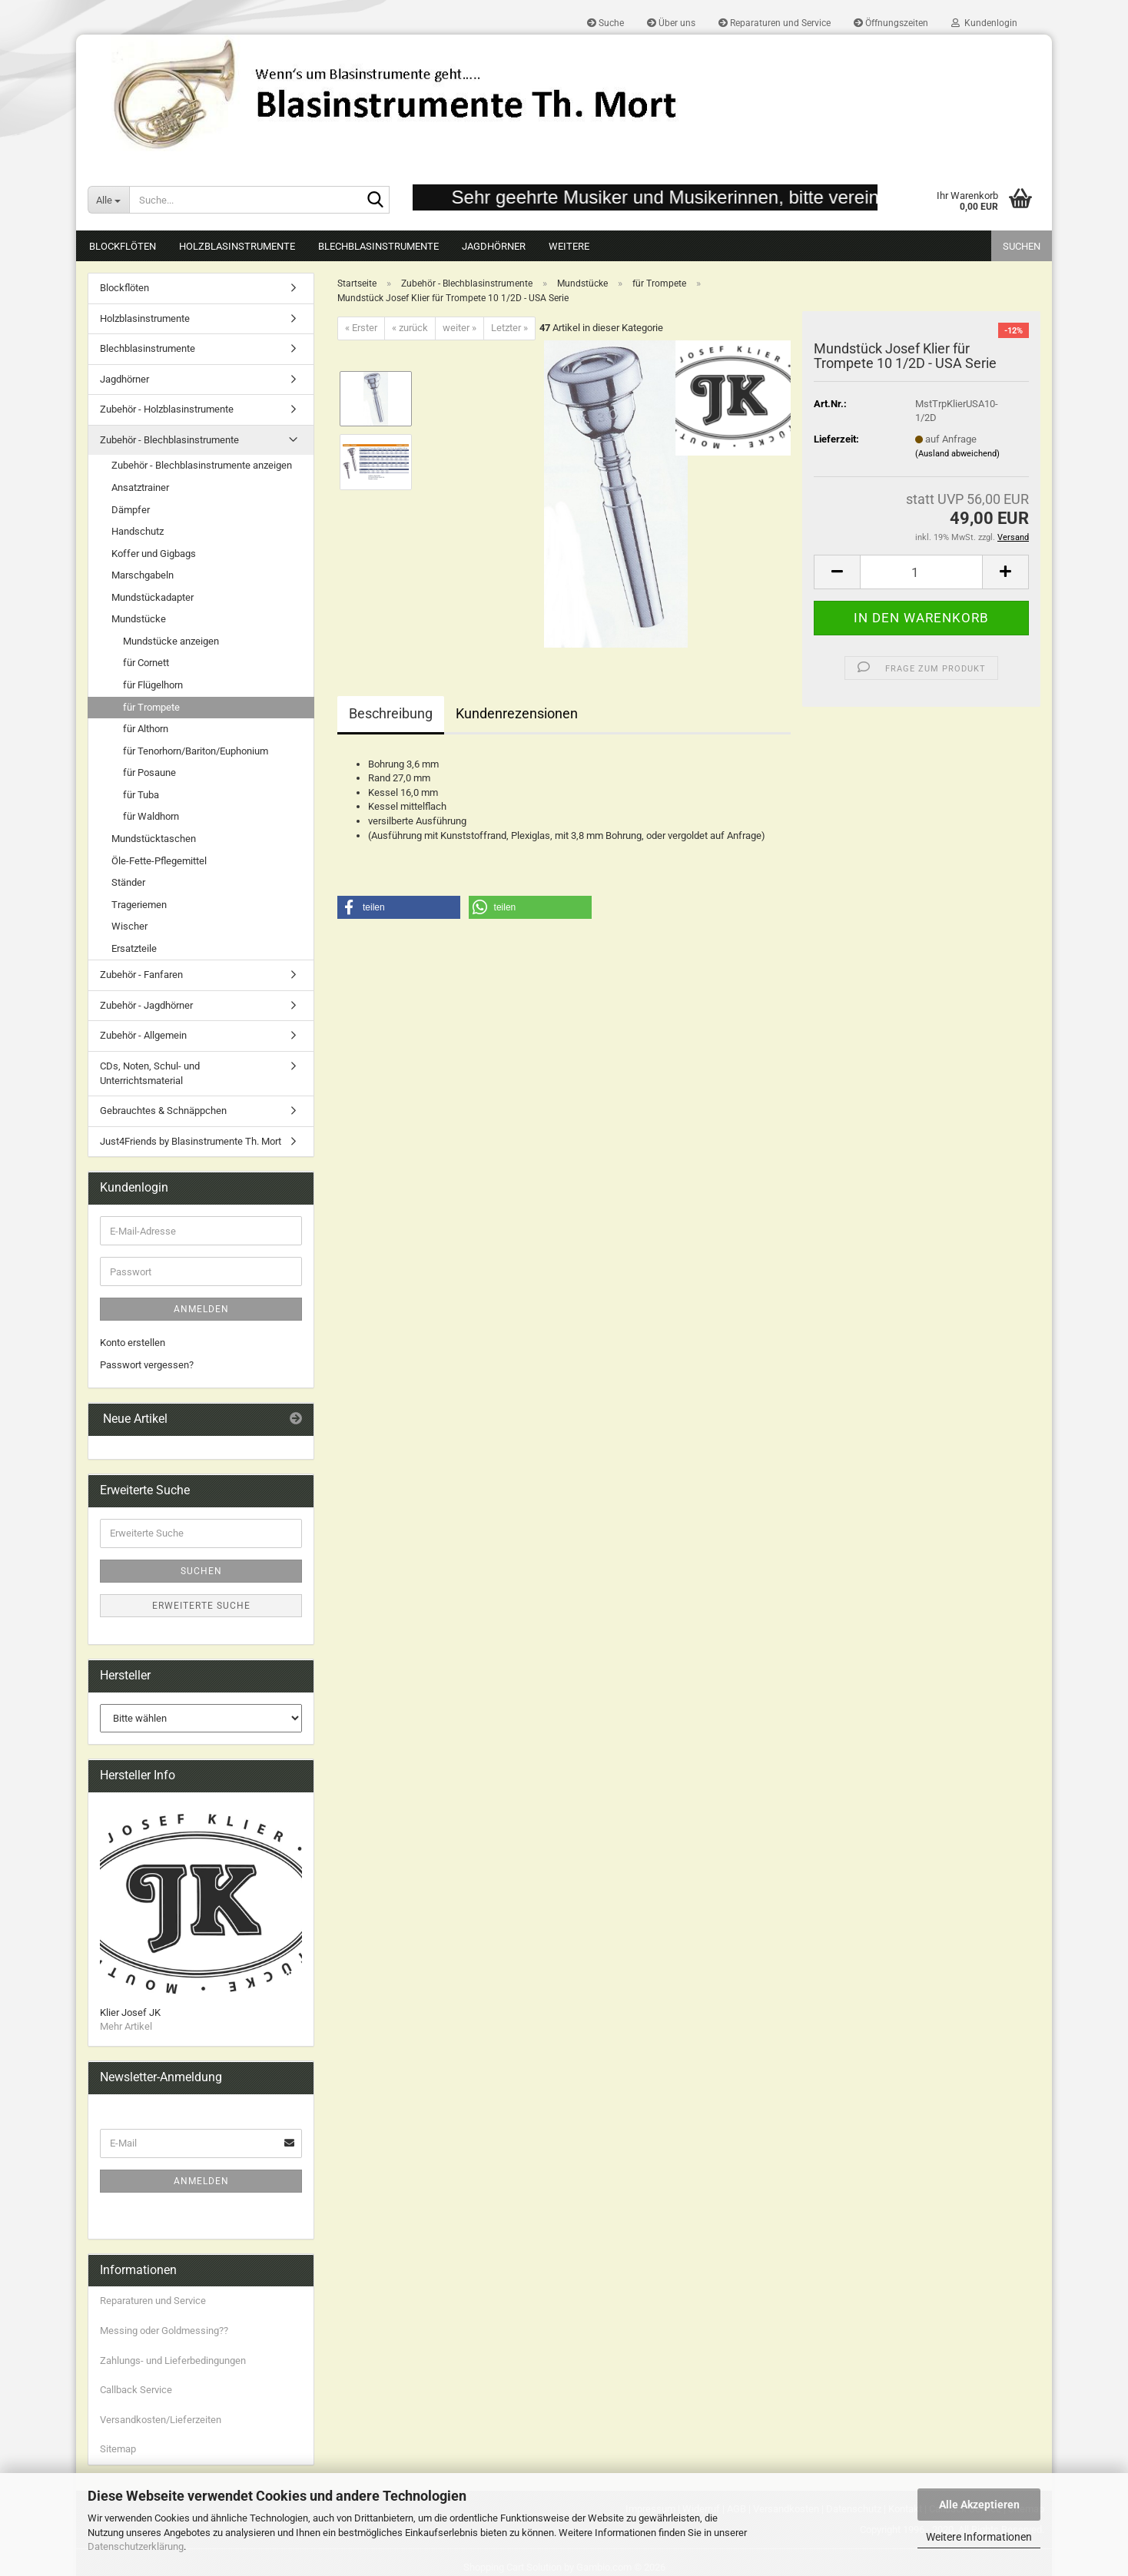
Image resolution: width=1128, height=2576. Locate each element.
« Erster (361, 327)
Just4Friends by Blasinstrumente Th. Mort (190, 1141)
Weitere (569, 246)
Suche (605, 23)
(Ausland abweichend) (957, 454)
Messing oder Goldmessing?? (164, 2330)
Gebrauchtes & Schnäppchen (163, 1110)
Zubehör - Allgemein (143, 1035)
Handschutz (137, 531)
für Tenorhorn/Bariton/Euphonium (195, 751)
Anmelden (201, 1309)
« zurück (410, 327)
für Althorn (145, 728)
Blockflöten (122, 246)
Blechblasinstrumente (378, 246)
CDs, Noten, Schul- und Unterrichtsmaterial (150, 1073)
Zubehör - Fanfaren (141, 974)
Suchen (1021, 246)
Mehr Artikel (126, 2026)
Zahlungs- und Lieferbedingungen (173, 2360)
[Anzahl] (921, 572)
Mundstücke (138, 619)
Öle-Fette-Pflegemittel (159, 861)
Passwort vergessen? (147, 1365)
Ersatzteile (134, 948)
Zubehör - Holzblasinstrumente (167, 409)
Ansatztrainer (140, 487)
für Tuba (141, 795)
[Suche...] (108, 200)
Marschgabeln (142, 575)
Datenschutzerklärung (136, 2546)
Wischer (129, 926)
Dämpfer (130, 510)
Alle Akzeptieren (979, 2504)
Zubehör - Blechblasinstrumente (169, 440)
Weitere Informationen (979, 2537)
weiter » (459, 327)
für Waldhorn (151, 816)
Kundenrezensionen (517, 713)
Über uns (671, 23)
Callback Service (136, 2389)
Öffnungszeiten (891, 23)
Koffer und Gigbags (153, 553)
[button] (837, 572)
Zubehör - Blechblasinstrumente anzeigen (201, 465)
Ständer (128, 882)
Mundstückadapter (152, 597)
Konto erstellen (132, 1342)
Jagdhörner (494, 246)
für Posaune (149, 772)
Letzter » (509, 327)
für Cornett (146, 662)
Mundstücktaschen (153, 838)
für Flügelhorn (153, 685)
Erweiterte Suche (201, 1605)
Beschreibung (391, 713)
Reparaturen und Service (774, 23)
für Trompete (151, 707)
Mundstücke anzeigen (171, 641)
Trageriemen (139, 904)
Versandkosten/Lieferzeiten (160, 2419)
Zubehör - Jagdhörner (146, 1005)
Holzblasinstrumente (237, 246)
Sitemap (118, 2449)
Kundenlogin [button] (984, 23)
